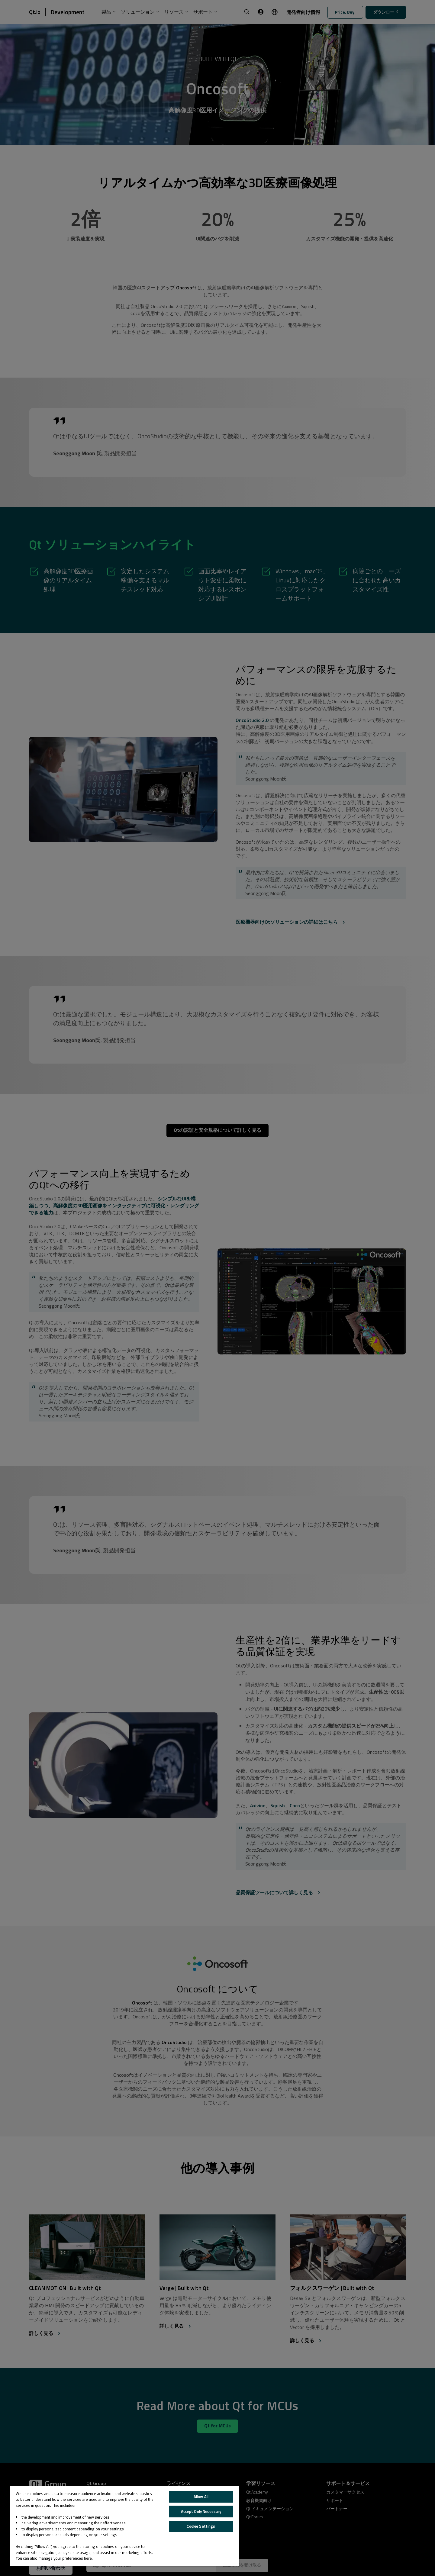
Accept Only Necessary (201, 2511)
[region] (124, 2526)
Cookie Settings (201, 2526)
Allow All (201, 2497)
